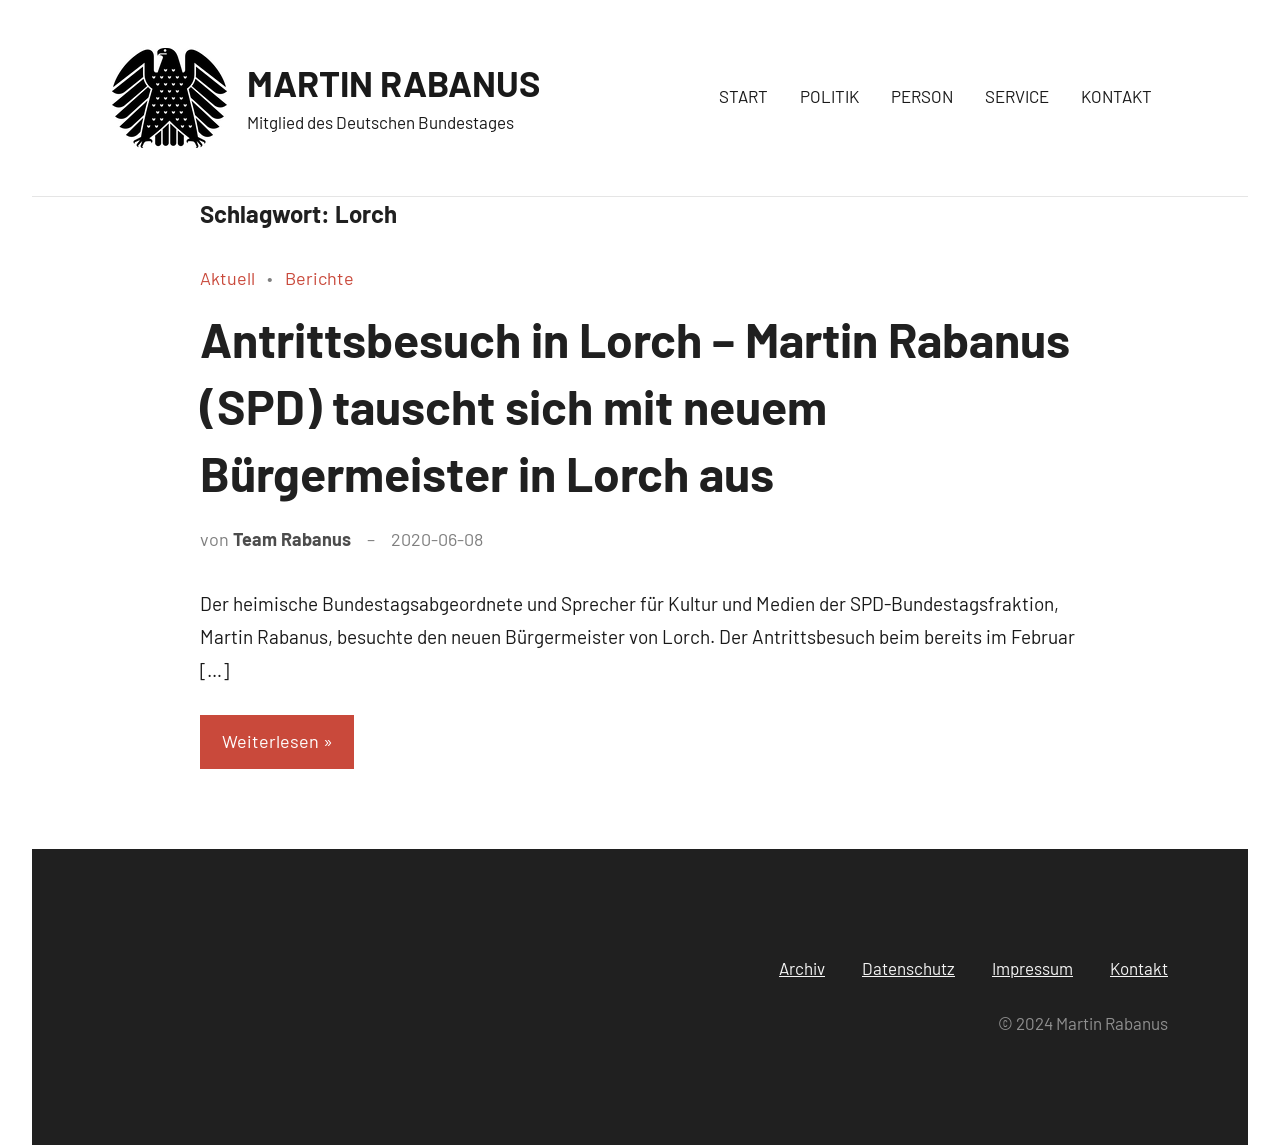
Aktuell (227, 278)
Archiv (802, 968)
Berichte (319, 278)
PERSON (922, 96)
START (743, 96)
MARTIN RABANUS (393, 82)
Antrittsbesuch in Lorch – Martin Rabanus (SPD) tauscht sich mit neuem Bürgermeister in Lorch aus (635, 406)
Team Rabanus (292, 539)
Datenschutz (908, 968)
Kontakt (1139, 968)
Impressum (1032, 968)
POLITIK (829, 96)
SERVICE (1017, 96)
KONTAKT (1116, 96)
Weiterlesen (270, 741)
